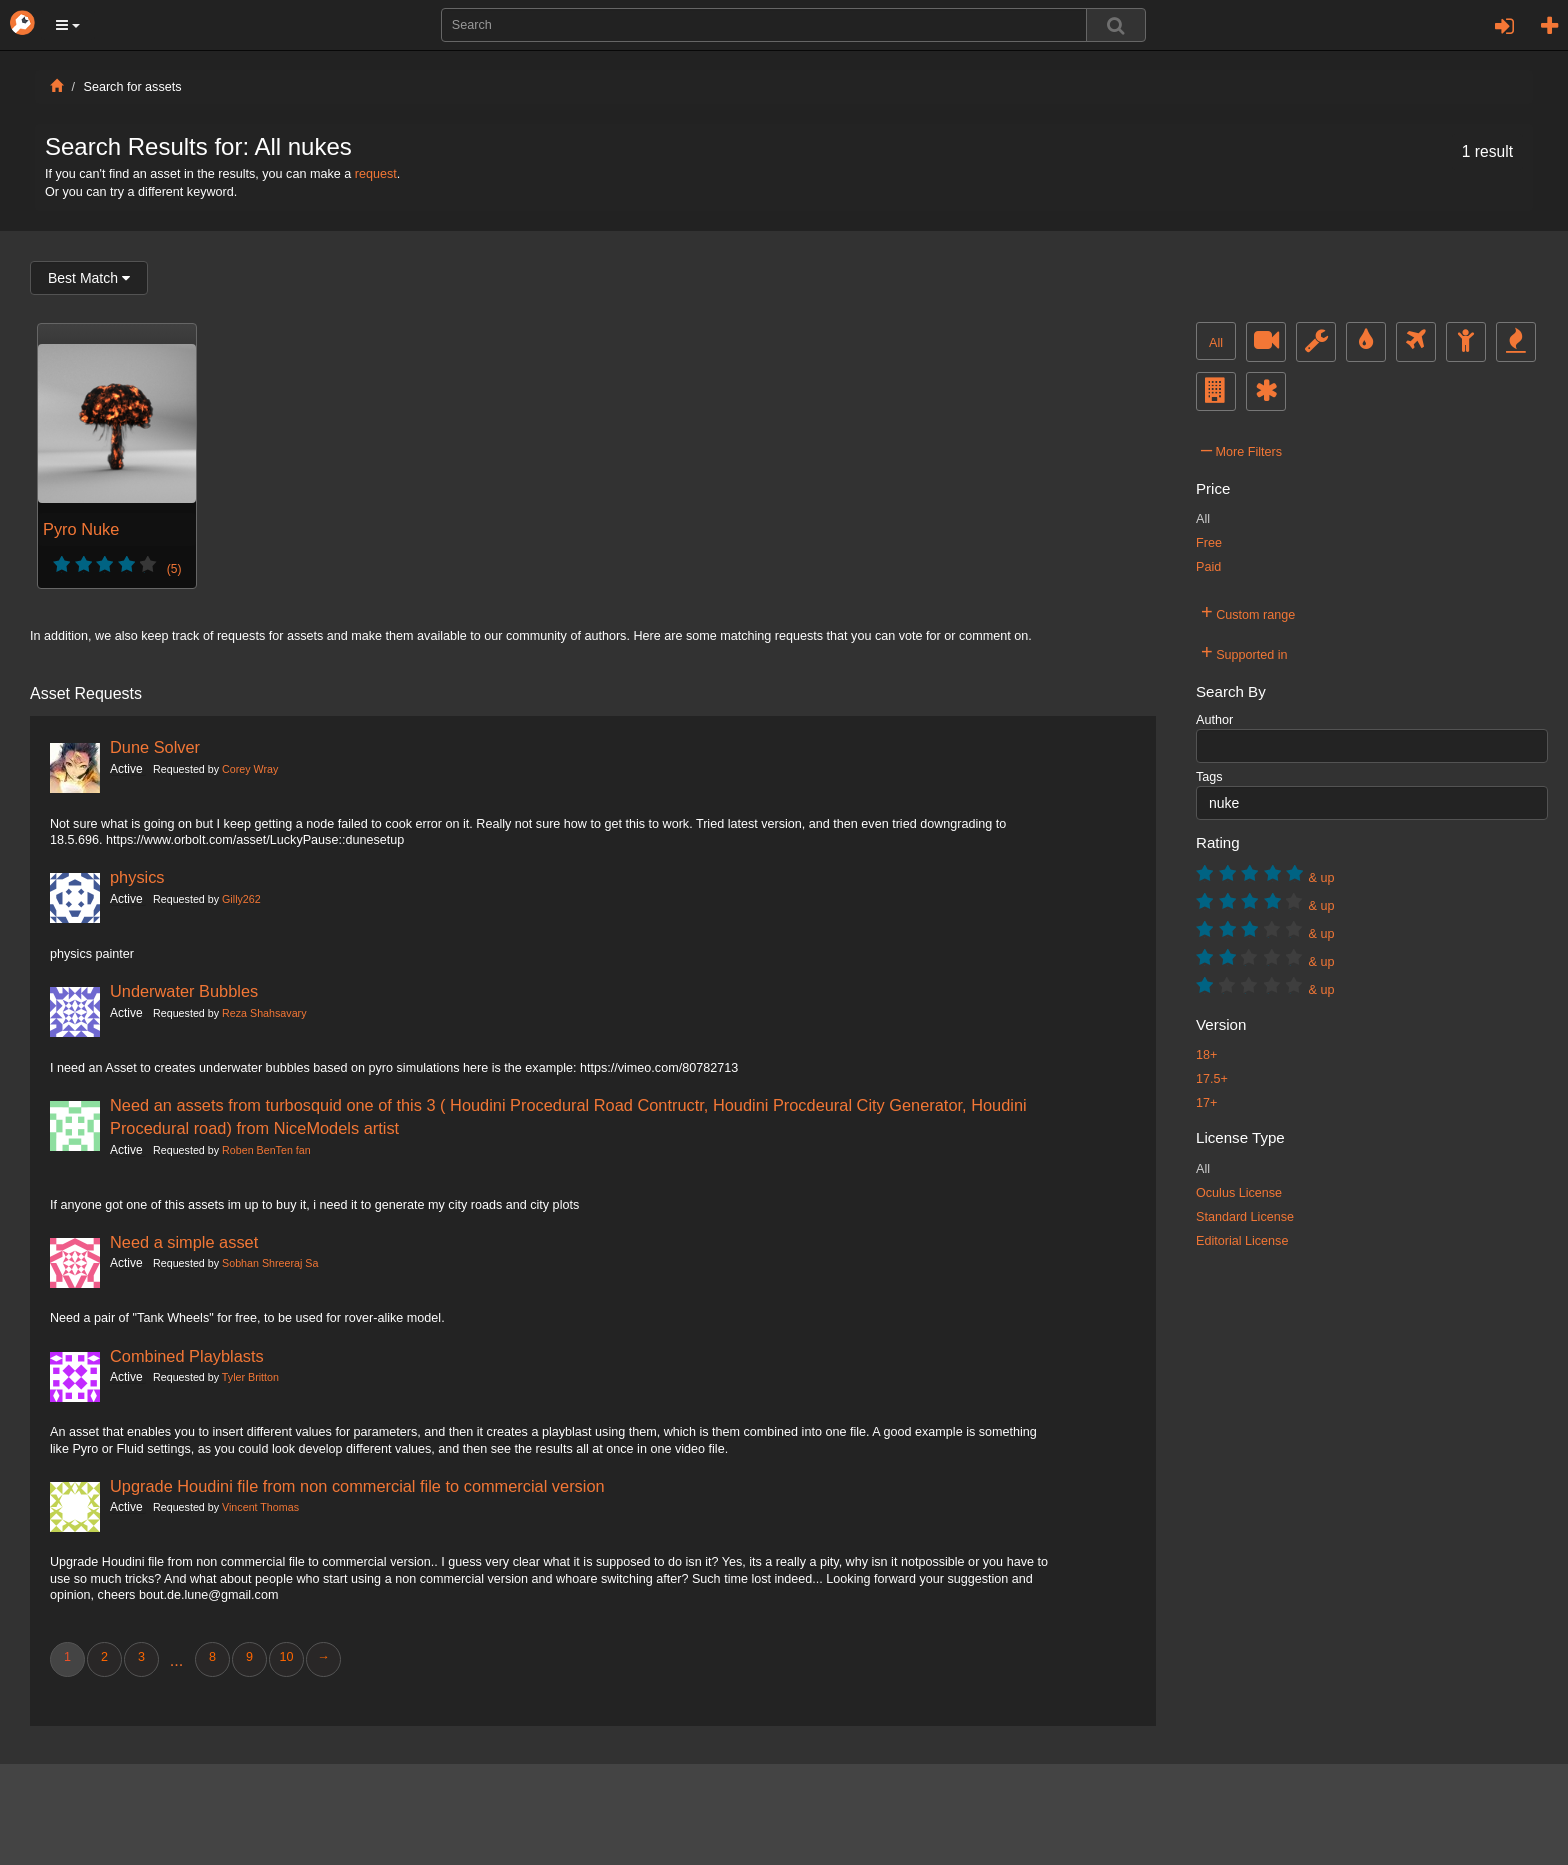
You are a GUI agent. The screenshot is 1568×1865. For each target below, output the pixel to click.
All (1216, 343)
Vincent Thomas (260, 1507)
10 (286, 1657)
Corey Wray (250, 769)
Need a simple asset (184, 1242)
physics (137, 877)
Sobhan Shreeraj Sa (270, 1263)
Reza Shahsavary (264, 1013)
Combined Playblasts (187, 1356)
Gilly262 (241, 899)
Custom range (1248, 612)
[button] (68, 25)
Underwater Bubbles (184, 991)
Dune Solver (155, 747)
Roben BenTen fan (266, 1150)
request (376, 174)
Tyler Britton (250, 1377)
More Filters (1241, 449)
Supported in (1244, 652)
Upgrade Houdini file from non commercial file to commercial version (357, 1486)
